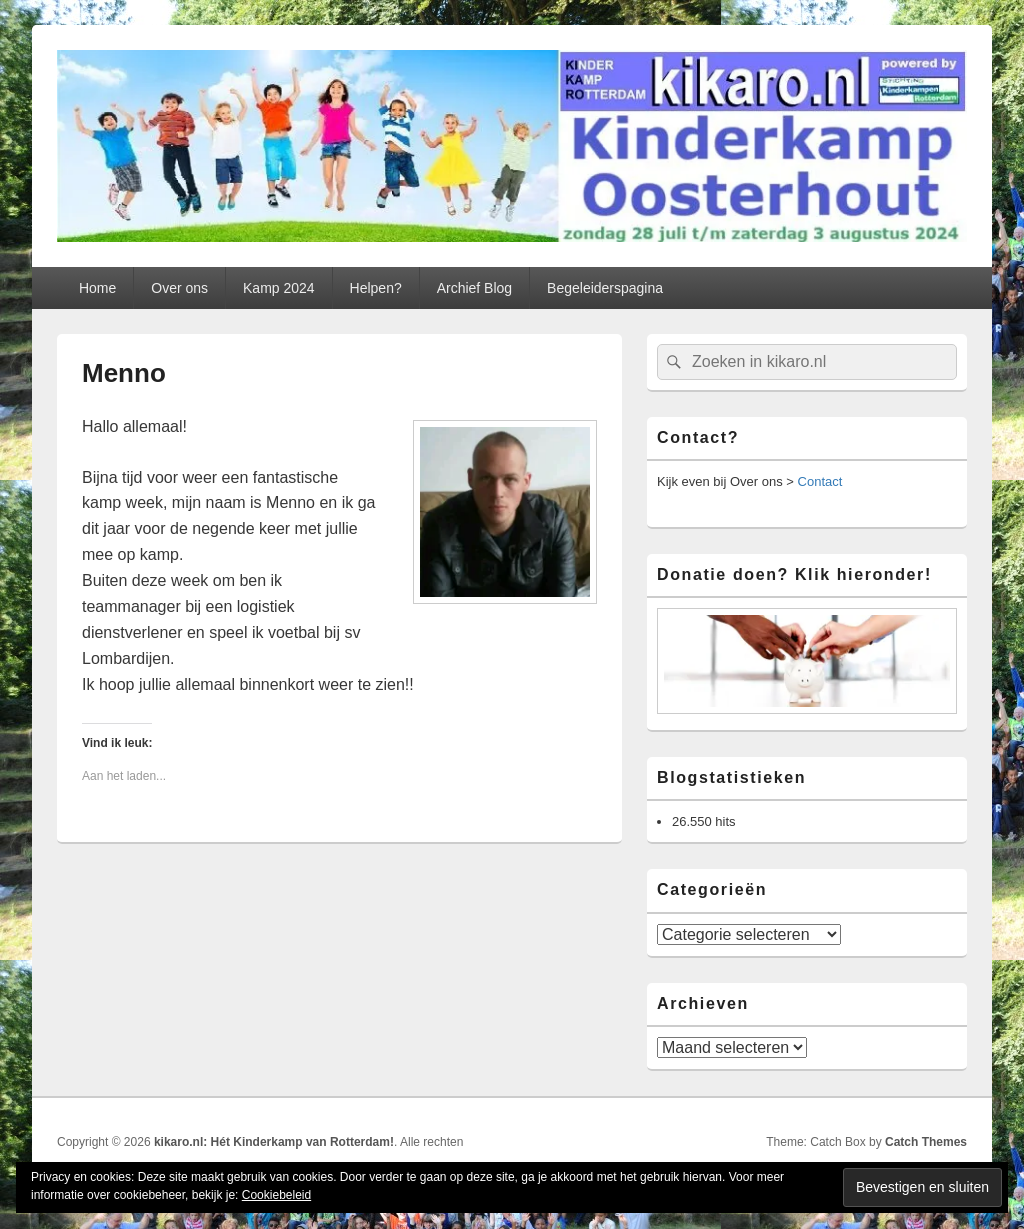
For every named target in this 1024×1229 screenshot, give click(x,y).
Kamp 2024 (279, 288)
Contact (820, 481)
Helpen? (376, 288)
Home (97, 288)
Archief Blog (474, 288)
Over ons (179, 288)
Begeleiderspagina (605, 288)
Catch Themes (926, 1142)
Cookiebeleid (276, 1195)
